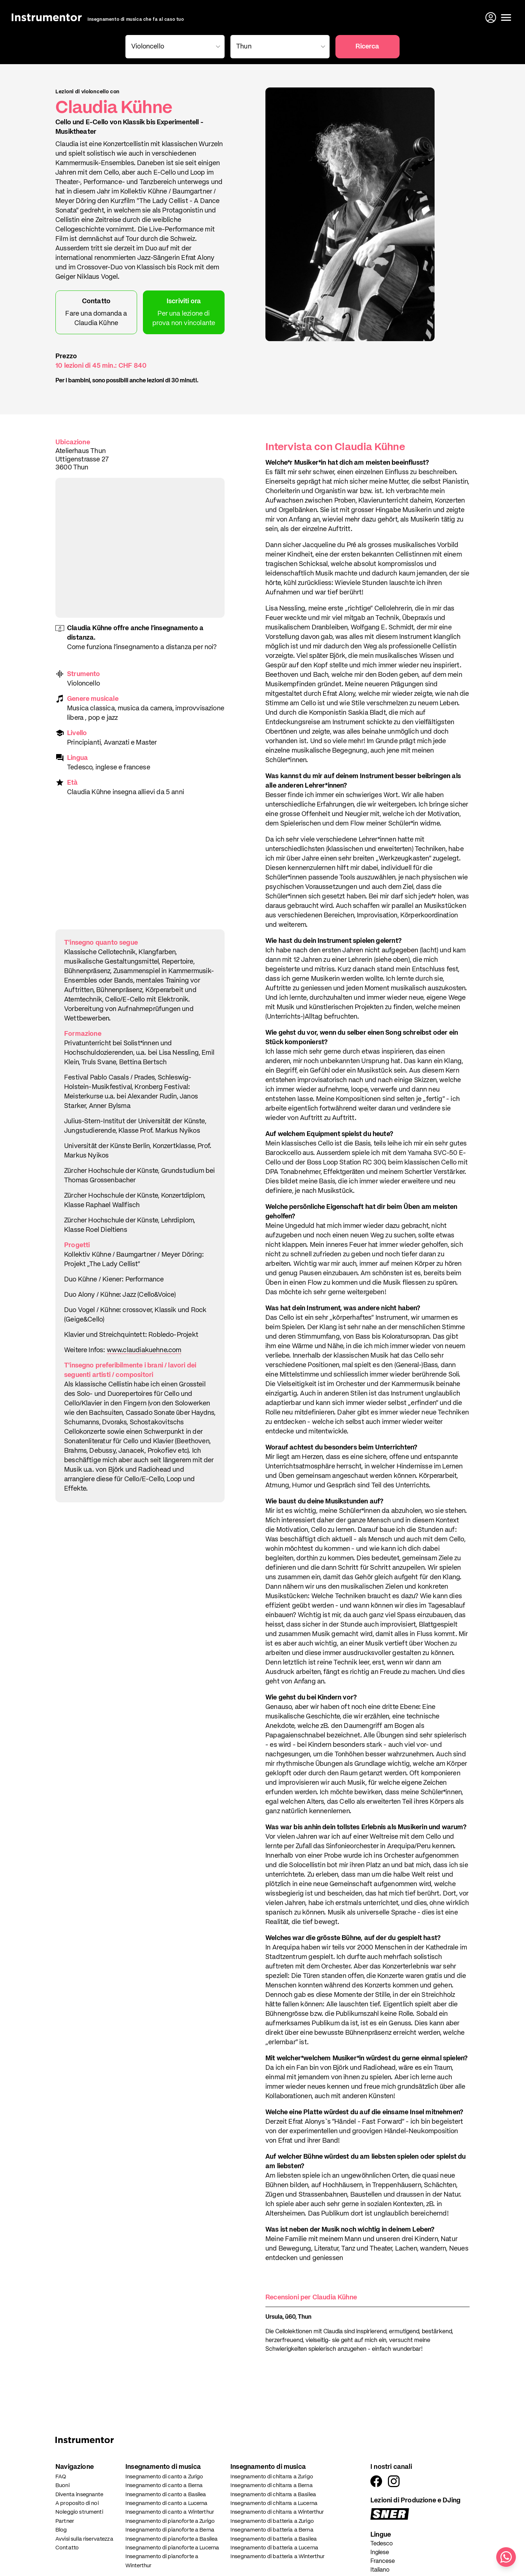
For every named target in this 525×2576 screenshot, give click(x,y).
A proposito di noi (77, 2503)
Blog (61, 2530)
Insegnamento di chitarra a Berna (271, 2485)
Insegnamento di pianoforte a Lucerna (172, 2547)
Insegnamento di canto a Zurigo (164, 2476)
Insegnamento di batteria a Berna (272, 2530)
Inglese (379, 2553)
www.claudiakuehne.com (144, 1350)
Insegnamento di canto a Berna (164, 2485)
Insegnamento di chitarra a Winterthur (277, 2512)
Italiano (379, 2570)
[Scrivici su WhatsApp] (506, 2557)
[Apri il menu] (506, 17)
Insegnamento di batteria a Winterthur (277, 2556)
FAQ (60, 2476)
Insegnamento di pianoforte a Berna (169, 2530)
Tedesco (381, 2544)
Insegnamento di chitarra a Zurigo (271, 2476)
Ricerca (367, 46)
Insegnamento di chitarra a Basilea (273, 2494)
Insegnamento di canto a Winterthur (169, 2512)
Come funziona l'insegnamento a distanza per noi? (142, 647)
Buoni (62, 2485)
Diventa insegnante (79, 2494)
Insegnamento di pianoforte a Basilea (171, 2539)
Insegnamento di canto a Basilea (165, 2494)
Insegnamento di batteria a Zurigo (272, 2521)
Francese (382, 2561)
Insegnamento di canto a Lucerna (166, 2503)
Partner (64, 2521)
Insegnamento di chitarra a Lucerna (274, 2503)
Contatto (67, 2547)
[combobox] (173, 46)
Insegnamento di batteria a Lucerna (274, 2547)
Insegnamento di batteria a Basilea (273, 2539)
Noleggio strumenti (79, 2512)
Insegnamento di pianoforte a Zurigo (170, 2521)
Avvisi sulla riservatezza (84, 2539)
